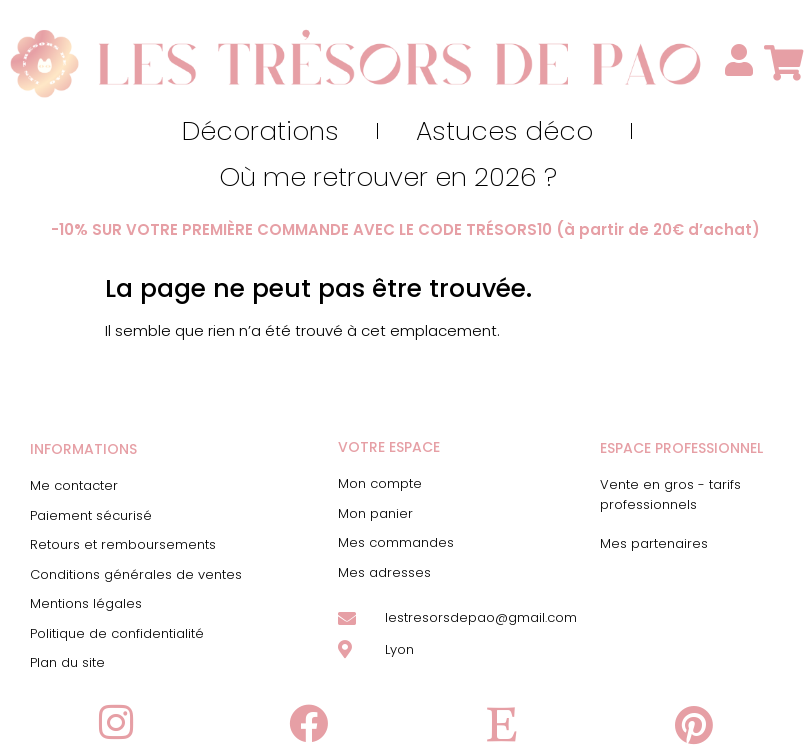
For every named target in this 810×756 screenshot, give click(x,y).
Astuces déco (504, 131)
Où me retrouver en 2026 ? (388, 177)
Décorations (260, 131)
